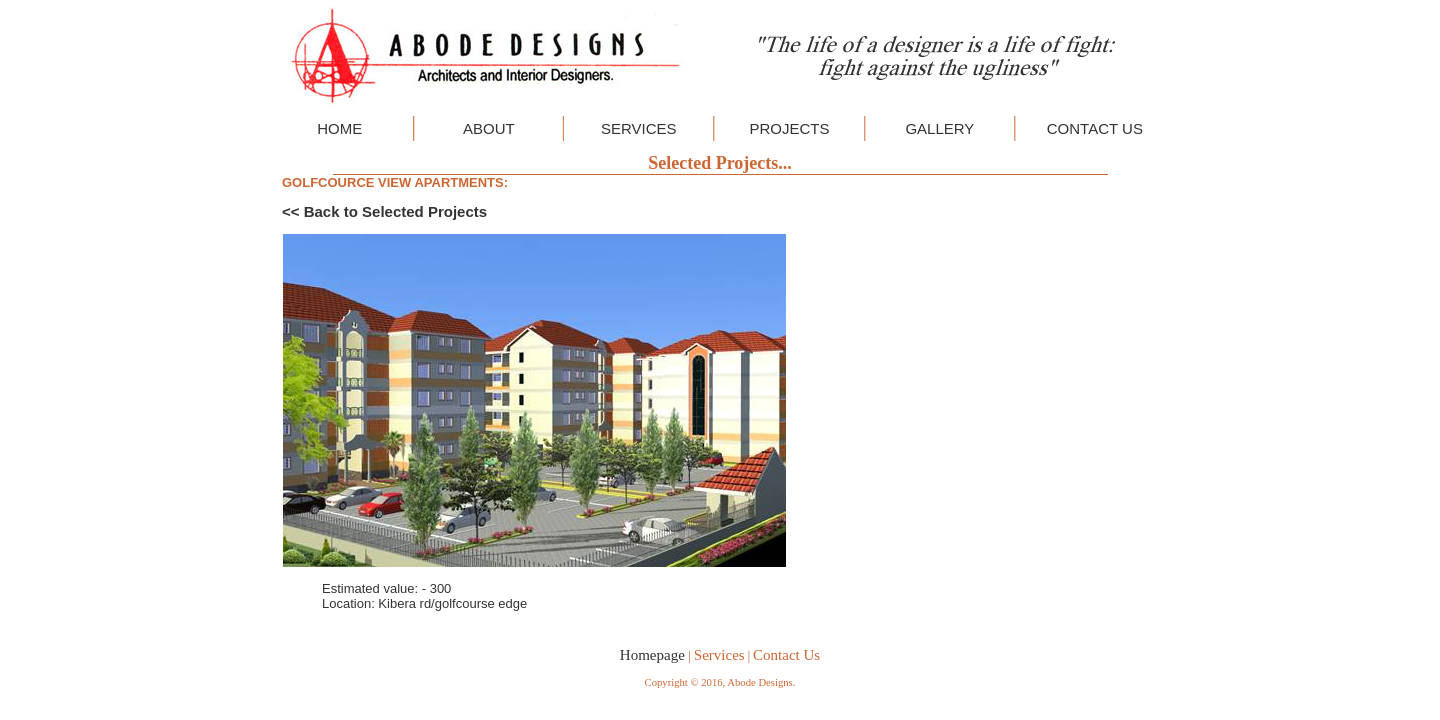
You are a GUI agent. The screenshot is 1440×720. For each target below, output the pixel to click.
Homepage (652, 655)
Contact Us (786, 655)
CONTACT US (1095, 128)
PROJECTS (789, 128)
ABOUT (489, 128)
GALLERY (939, 128)
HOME (339, 128)
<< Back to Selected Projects (384, 211)
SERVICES (639, 128)
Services (719, 655)
